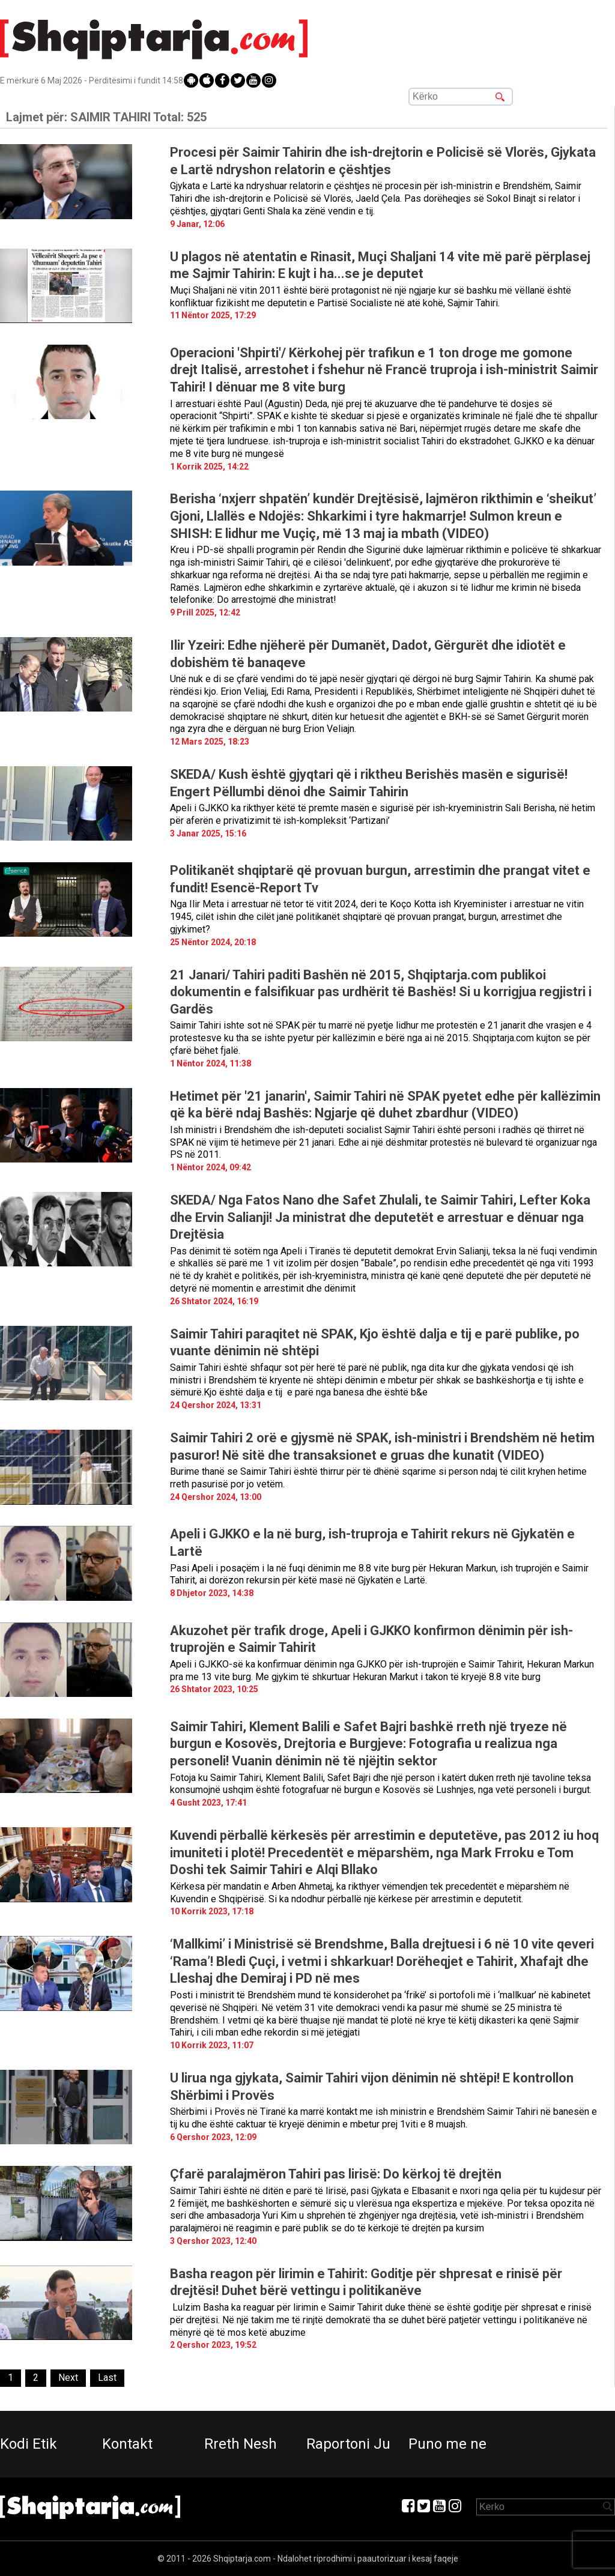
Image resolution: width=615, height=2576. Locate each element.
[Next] (68, 2378)
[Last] (107, 2378)
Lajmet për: (106, 117)
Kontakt (127, 2443)
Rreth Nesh (240, 2443)
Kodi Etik (28, 2443)
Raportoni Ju (348, 2443)
